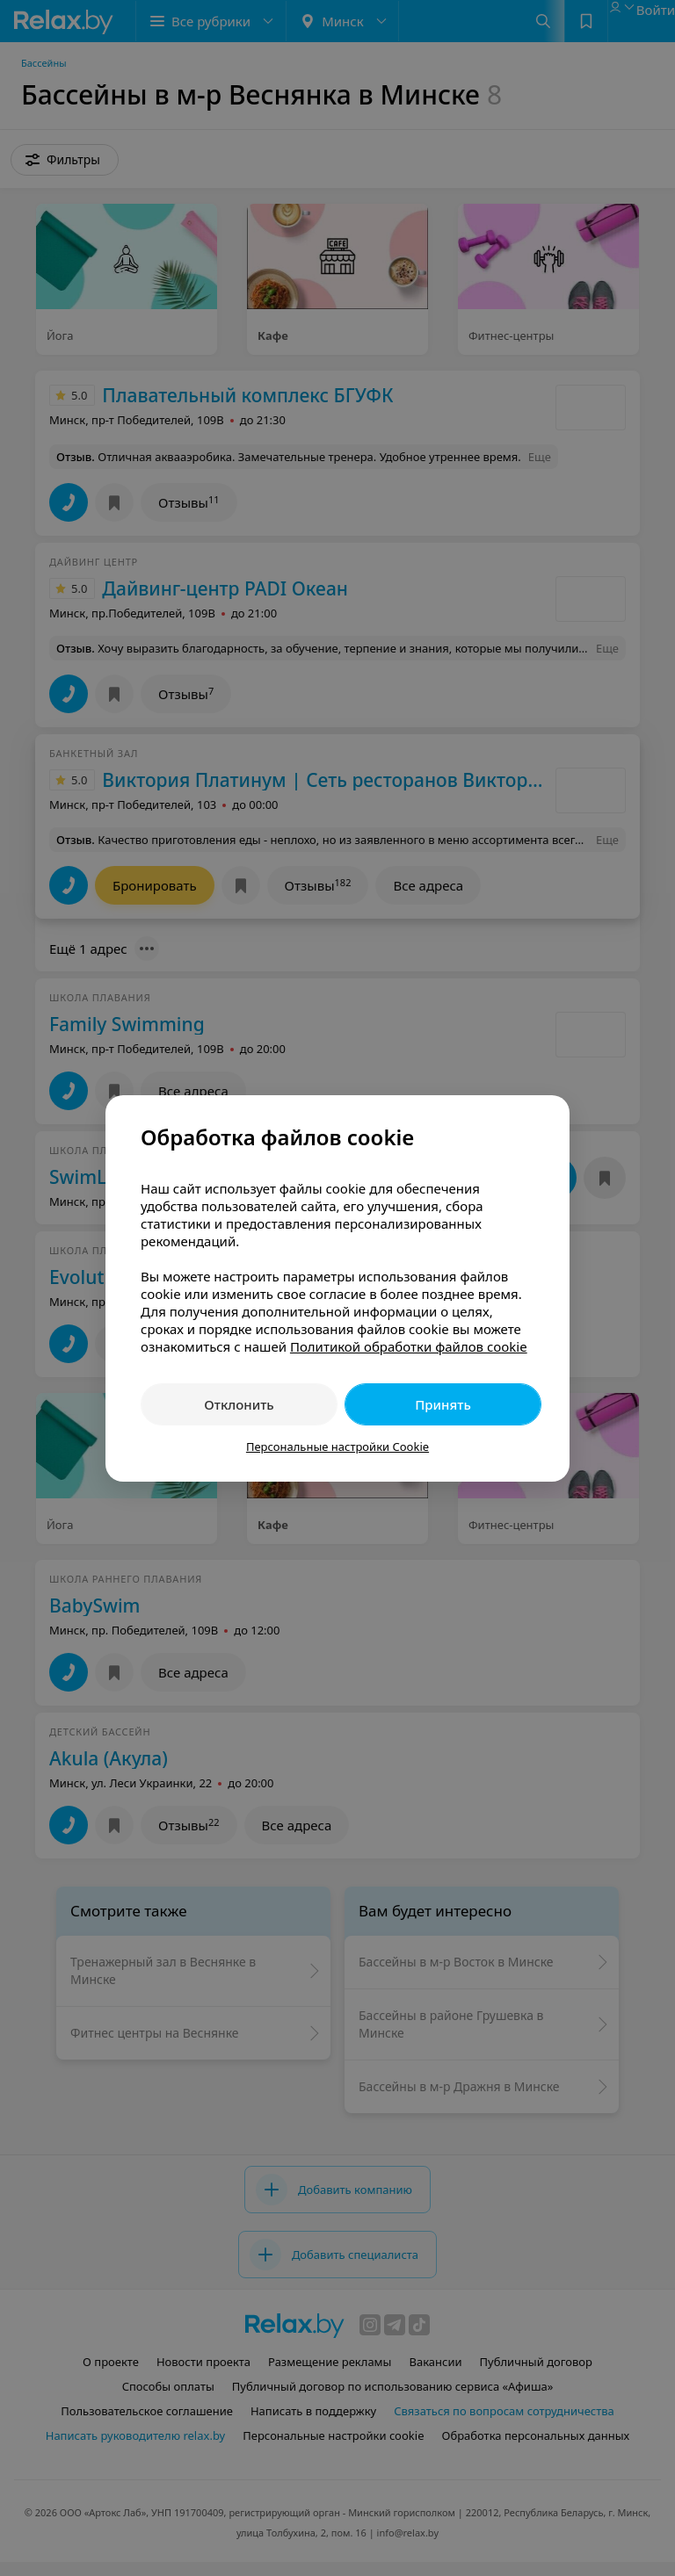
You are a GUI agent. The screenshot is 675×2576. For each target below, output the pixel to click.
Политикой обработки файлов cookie (408, 1346)
